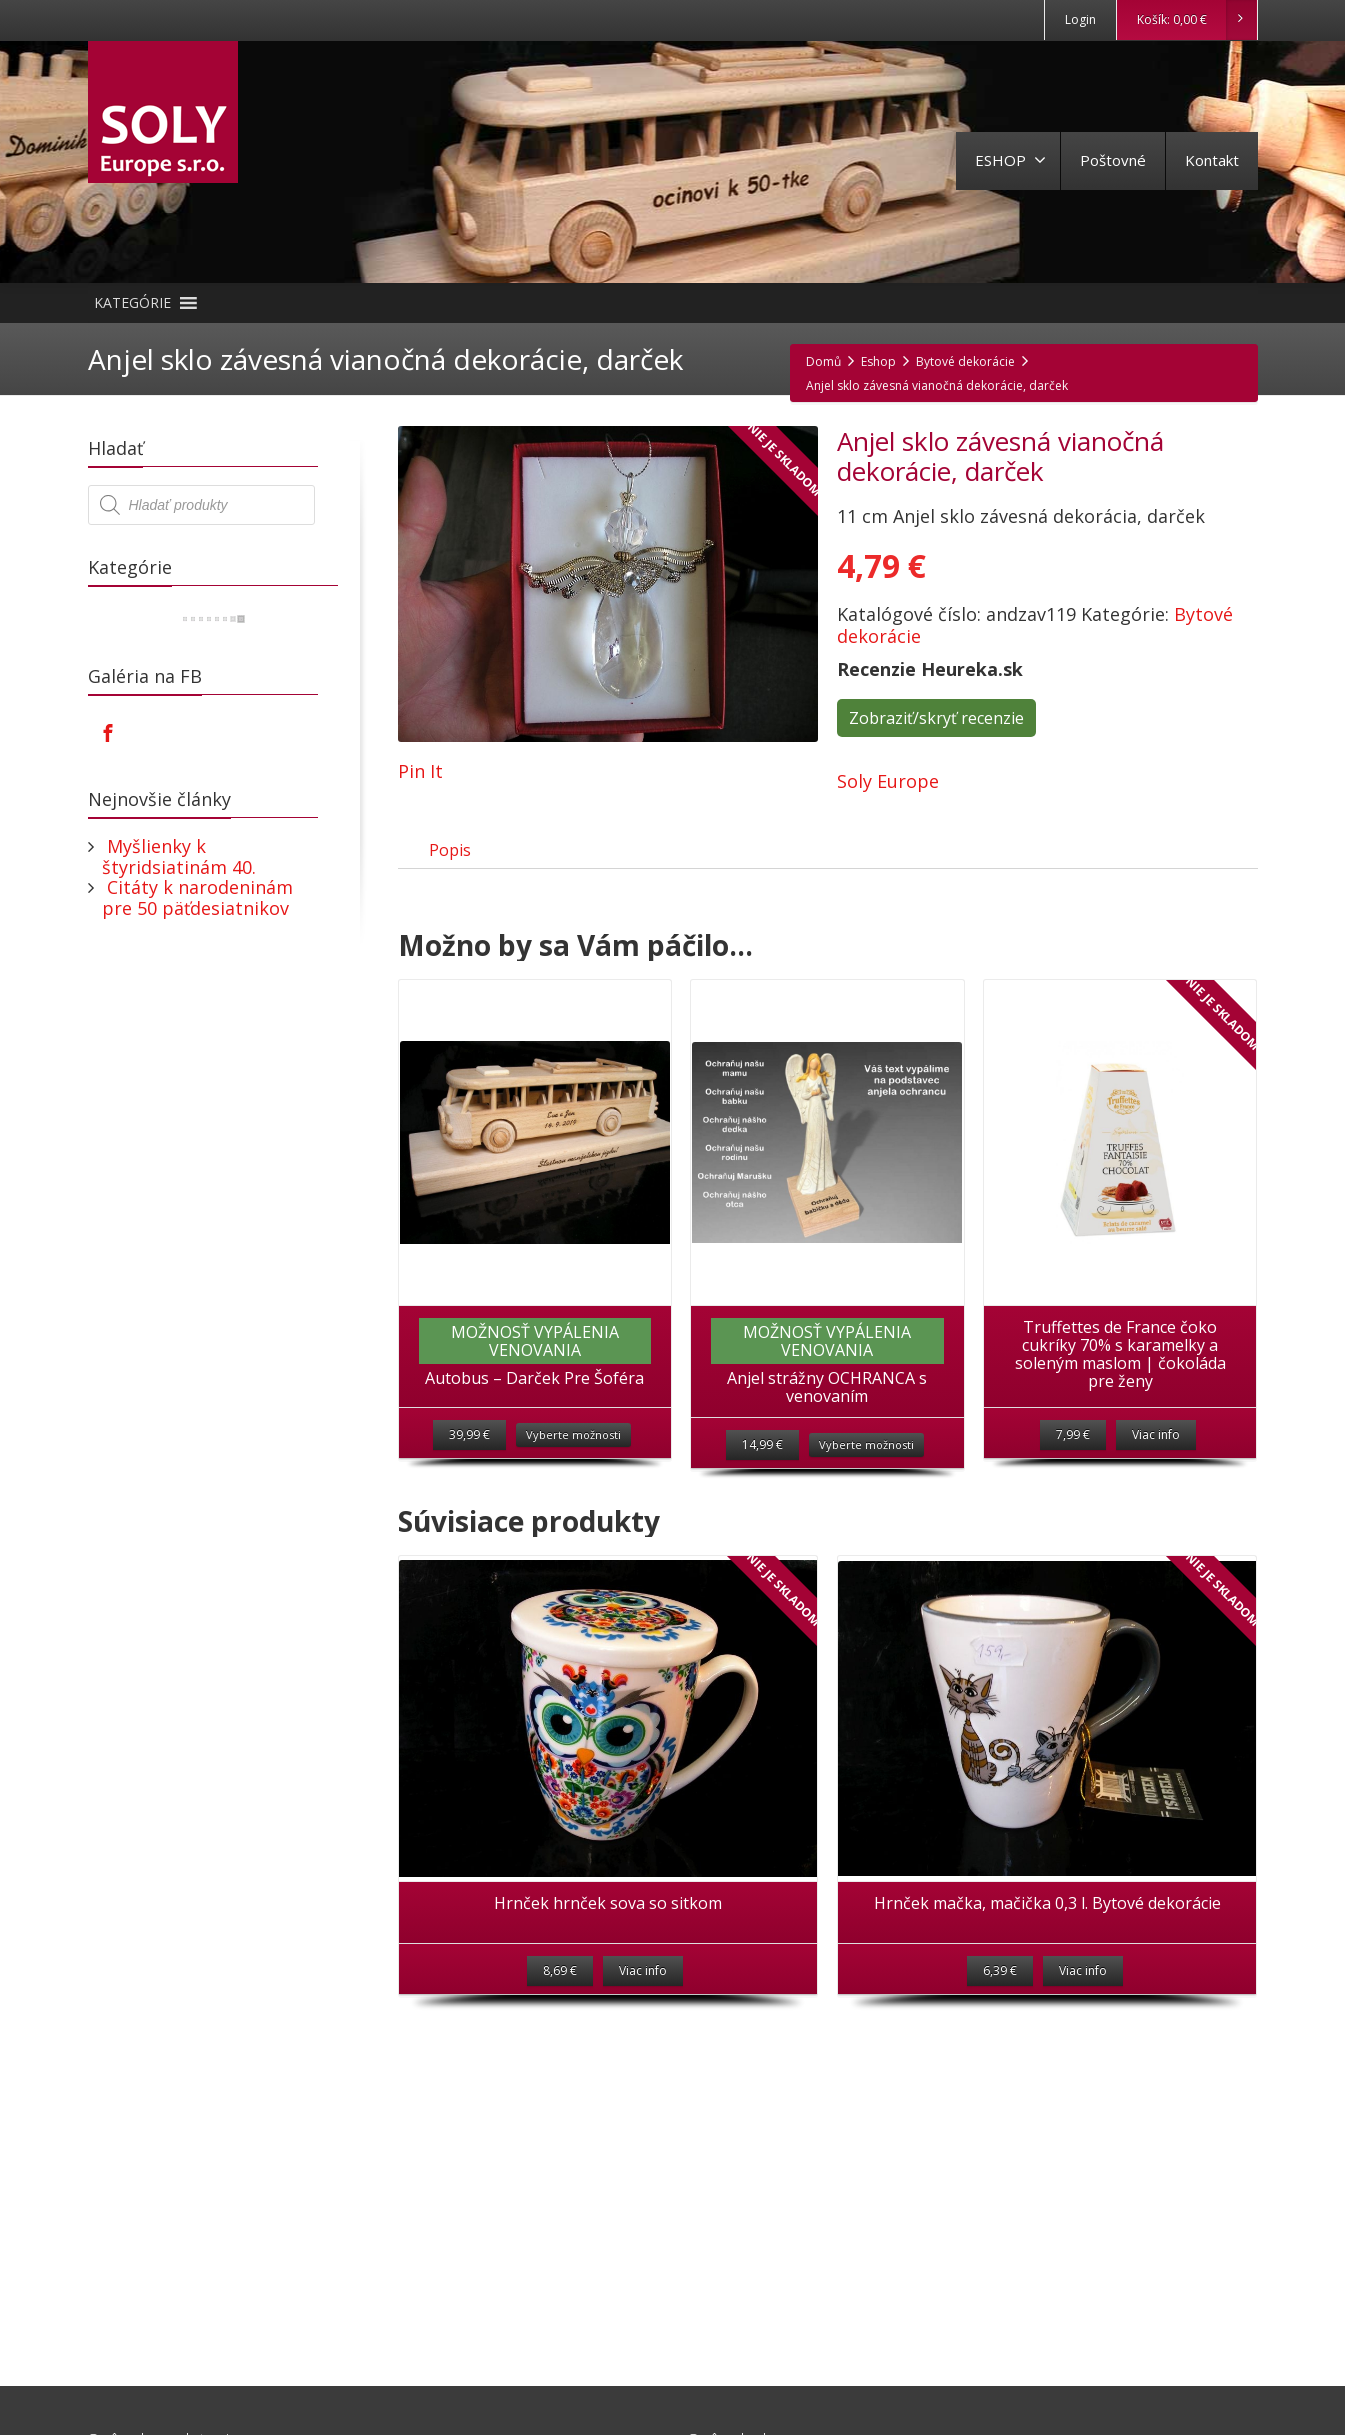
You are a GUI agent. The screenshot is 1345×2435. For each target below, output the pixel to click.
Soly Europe (888, 781)
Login (1080, 19)
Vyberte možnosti (573, 1457)
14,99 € (762, 1467)
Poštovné (1113, 160)
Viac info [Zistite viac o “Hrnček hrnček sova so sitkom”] (643, 1998)
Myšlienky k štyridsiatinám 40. (179, 856)
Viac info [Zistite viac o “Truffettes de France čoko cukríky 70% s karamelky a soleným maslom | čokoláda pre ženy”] (1156, 1457)
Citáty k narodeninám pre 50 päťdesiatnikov (197, 897)
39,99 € (469, 1457)
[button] (132, 303)
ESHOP (1010, 160)
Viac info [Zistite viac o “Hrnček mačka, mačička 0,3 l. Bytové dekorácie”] (1083, 1998)
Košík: (1196, 20)
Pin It (420, 771)
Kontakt (1212, 160)
